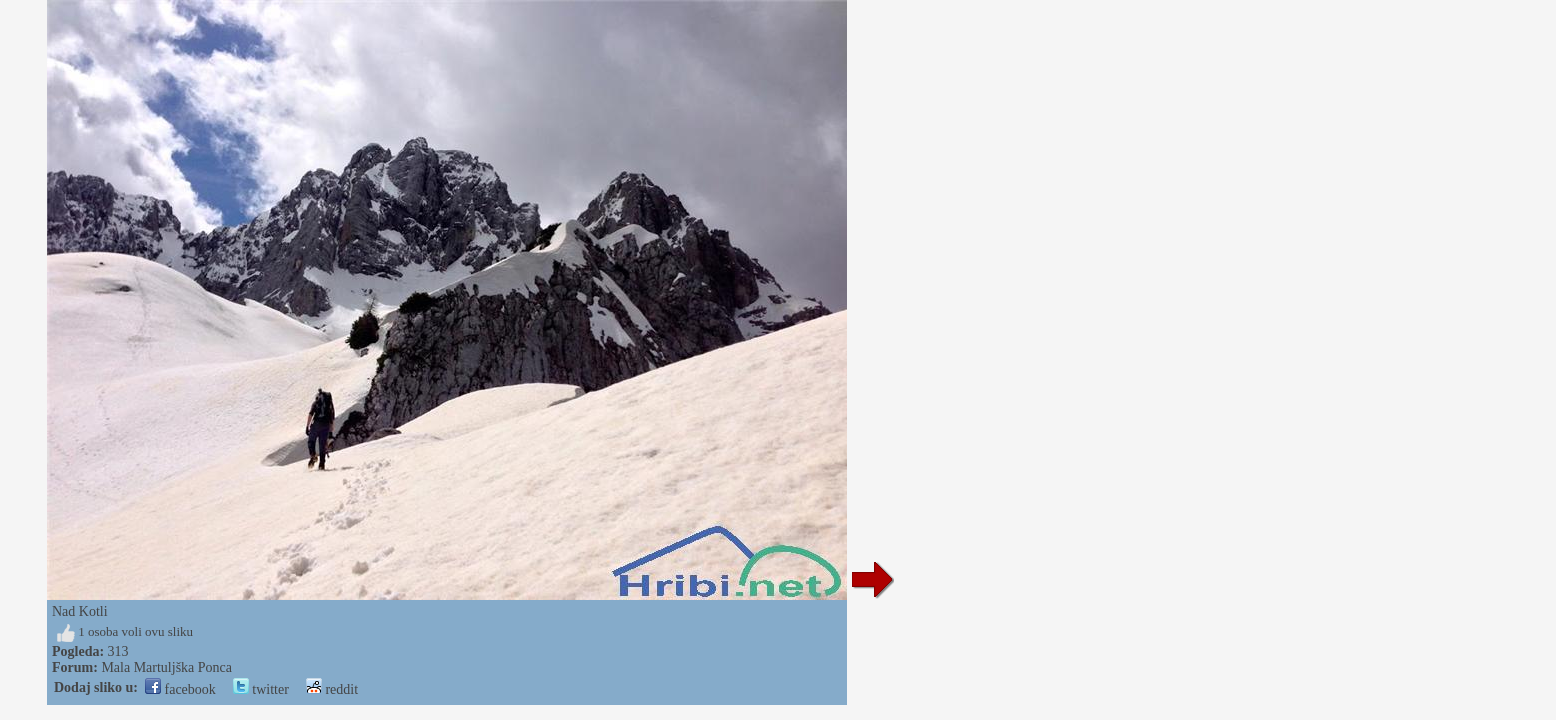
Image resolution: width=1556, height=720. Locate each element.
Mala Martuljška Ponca (166, 667)
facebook (180, 689)
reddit (332, 689)
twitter (261, 689)
